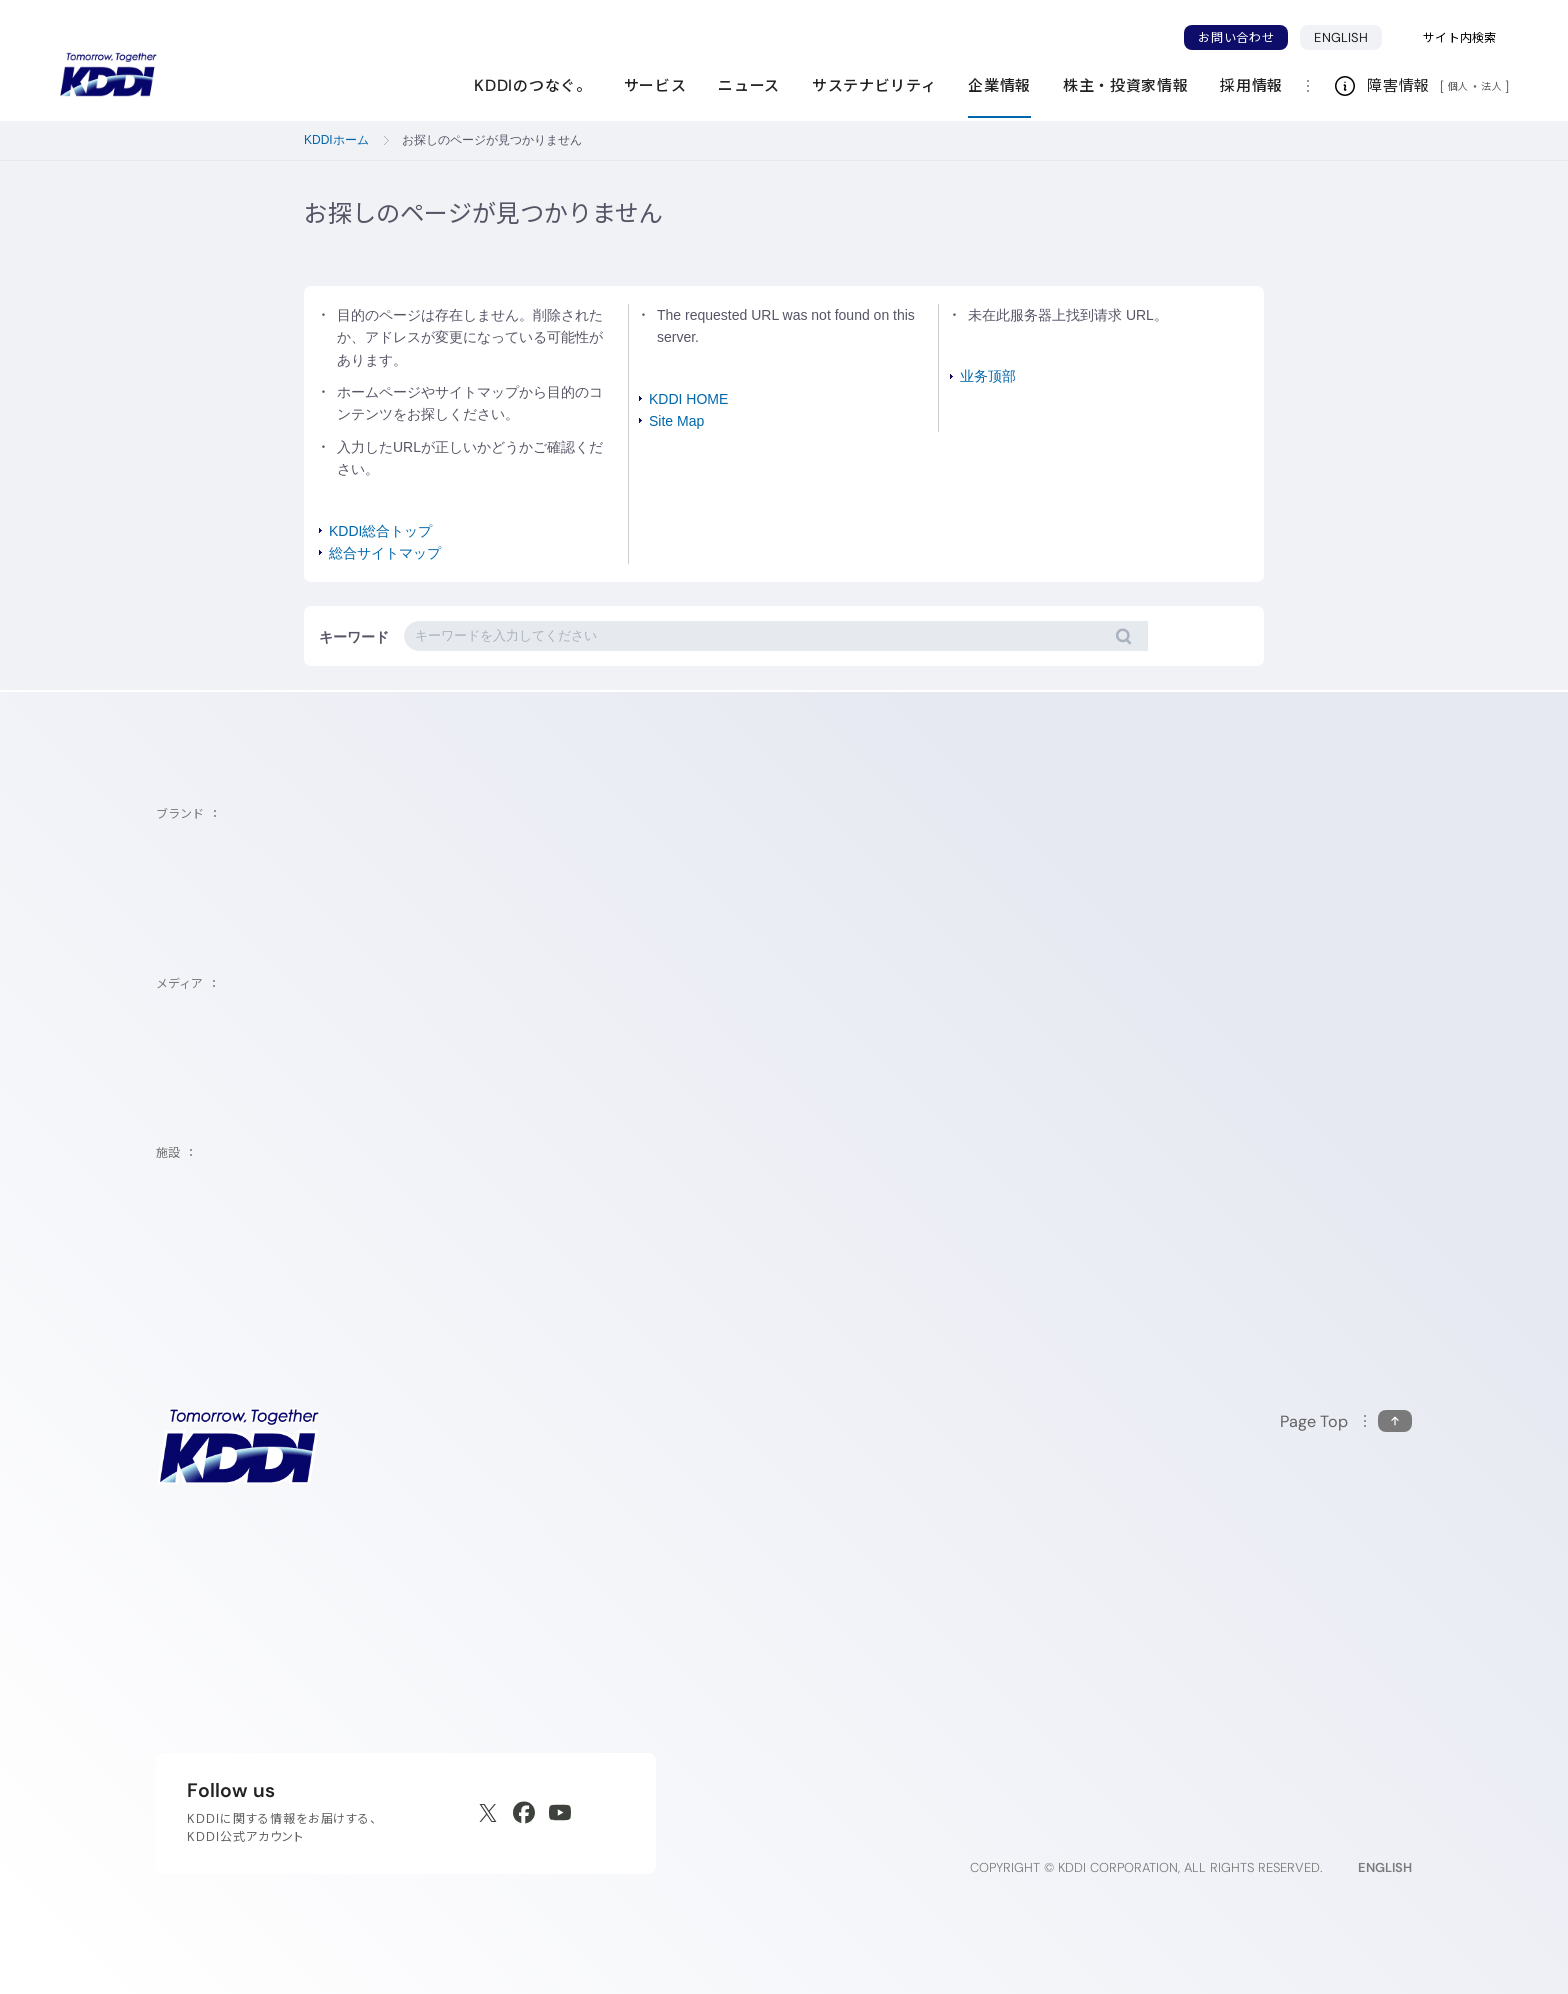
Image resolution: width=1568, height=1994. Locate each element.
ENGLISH (1348, 37)
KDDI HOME (688, 399)
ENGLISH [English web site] (1385, 1867)
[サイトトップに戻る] (108, 75)
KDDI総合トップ (380, 531)
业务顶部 (988, 376)
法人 (1493, 86)
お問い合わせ (1236, 37)
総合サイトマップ (385, 553)
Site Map (676, 421)
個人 (1458, 86)
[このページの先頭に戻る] (1346, 1421)
